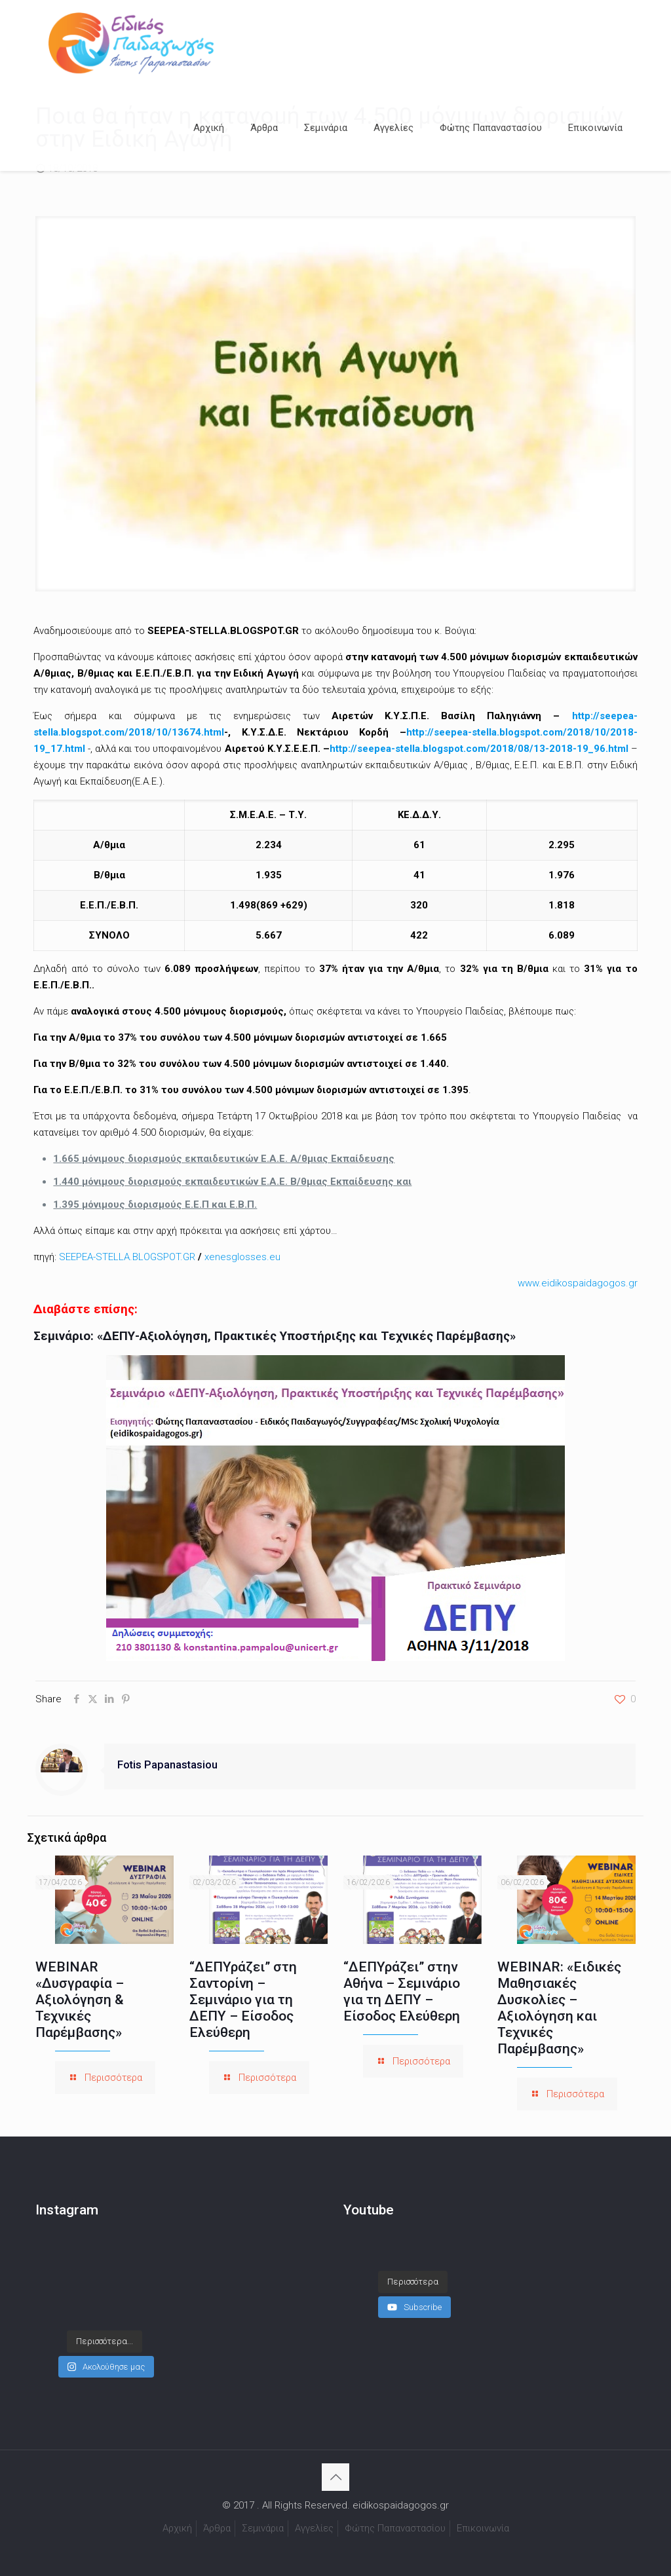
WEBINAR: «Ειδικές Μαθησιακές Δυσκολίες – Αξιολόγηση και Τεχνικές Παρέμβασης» (559, 2008)
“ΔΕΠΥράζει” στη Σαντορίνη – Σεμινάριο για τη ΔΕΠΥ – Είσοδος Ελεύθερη (243, 1999)
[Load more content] (413, 2269)
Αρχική (177, 2528)
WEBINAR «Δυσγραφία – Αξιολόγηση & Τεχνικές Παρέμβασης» (79, 1999)
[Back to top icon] (335, 2477)
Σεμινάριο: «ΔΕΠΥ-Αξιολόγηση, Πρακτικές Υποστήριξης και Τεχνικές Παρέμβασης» (274, 1336)
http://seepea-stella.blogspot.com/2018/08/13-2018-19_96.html (479, 749)
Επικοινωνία (483, 2528)
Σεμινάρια (263, 2528)
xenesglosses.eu (242, 1257)
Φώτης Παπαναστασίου (395, 2528)
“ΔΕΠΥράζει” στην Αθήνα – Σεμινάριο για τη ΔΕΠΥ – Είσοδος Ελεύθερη (401, 1991)
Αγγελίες (314, 2528)
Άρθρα (217, 2528)
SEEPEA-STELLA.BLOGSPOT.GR (127, 1257)
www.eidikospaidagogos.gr (578, 1283)
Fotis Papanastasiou (167, 1765)
